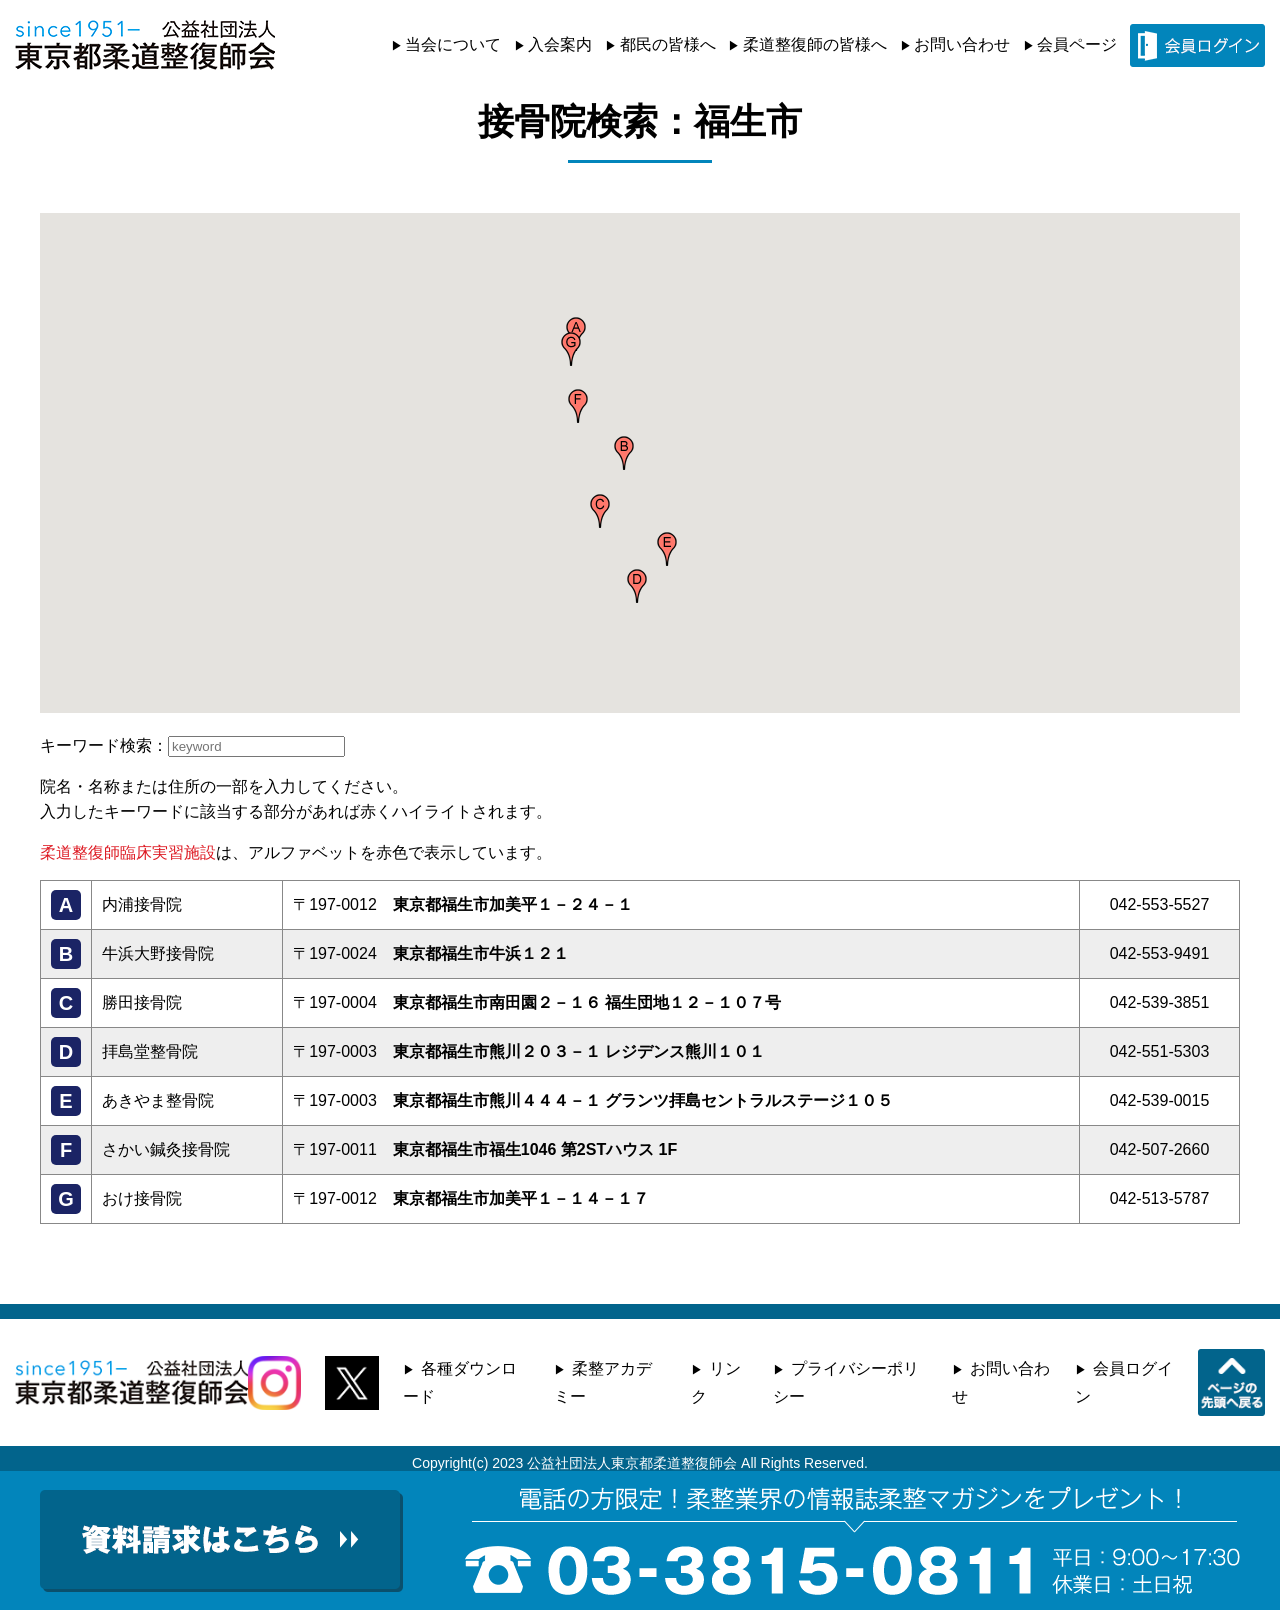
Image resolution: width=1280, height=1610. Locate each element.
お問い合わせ (962, 44)
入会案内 (560, 44)
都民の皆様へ (668, 44)
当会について (453, 44)
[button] (624, 453)
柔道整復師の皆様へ (815, 44)
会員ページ (1077, 44)
